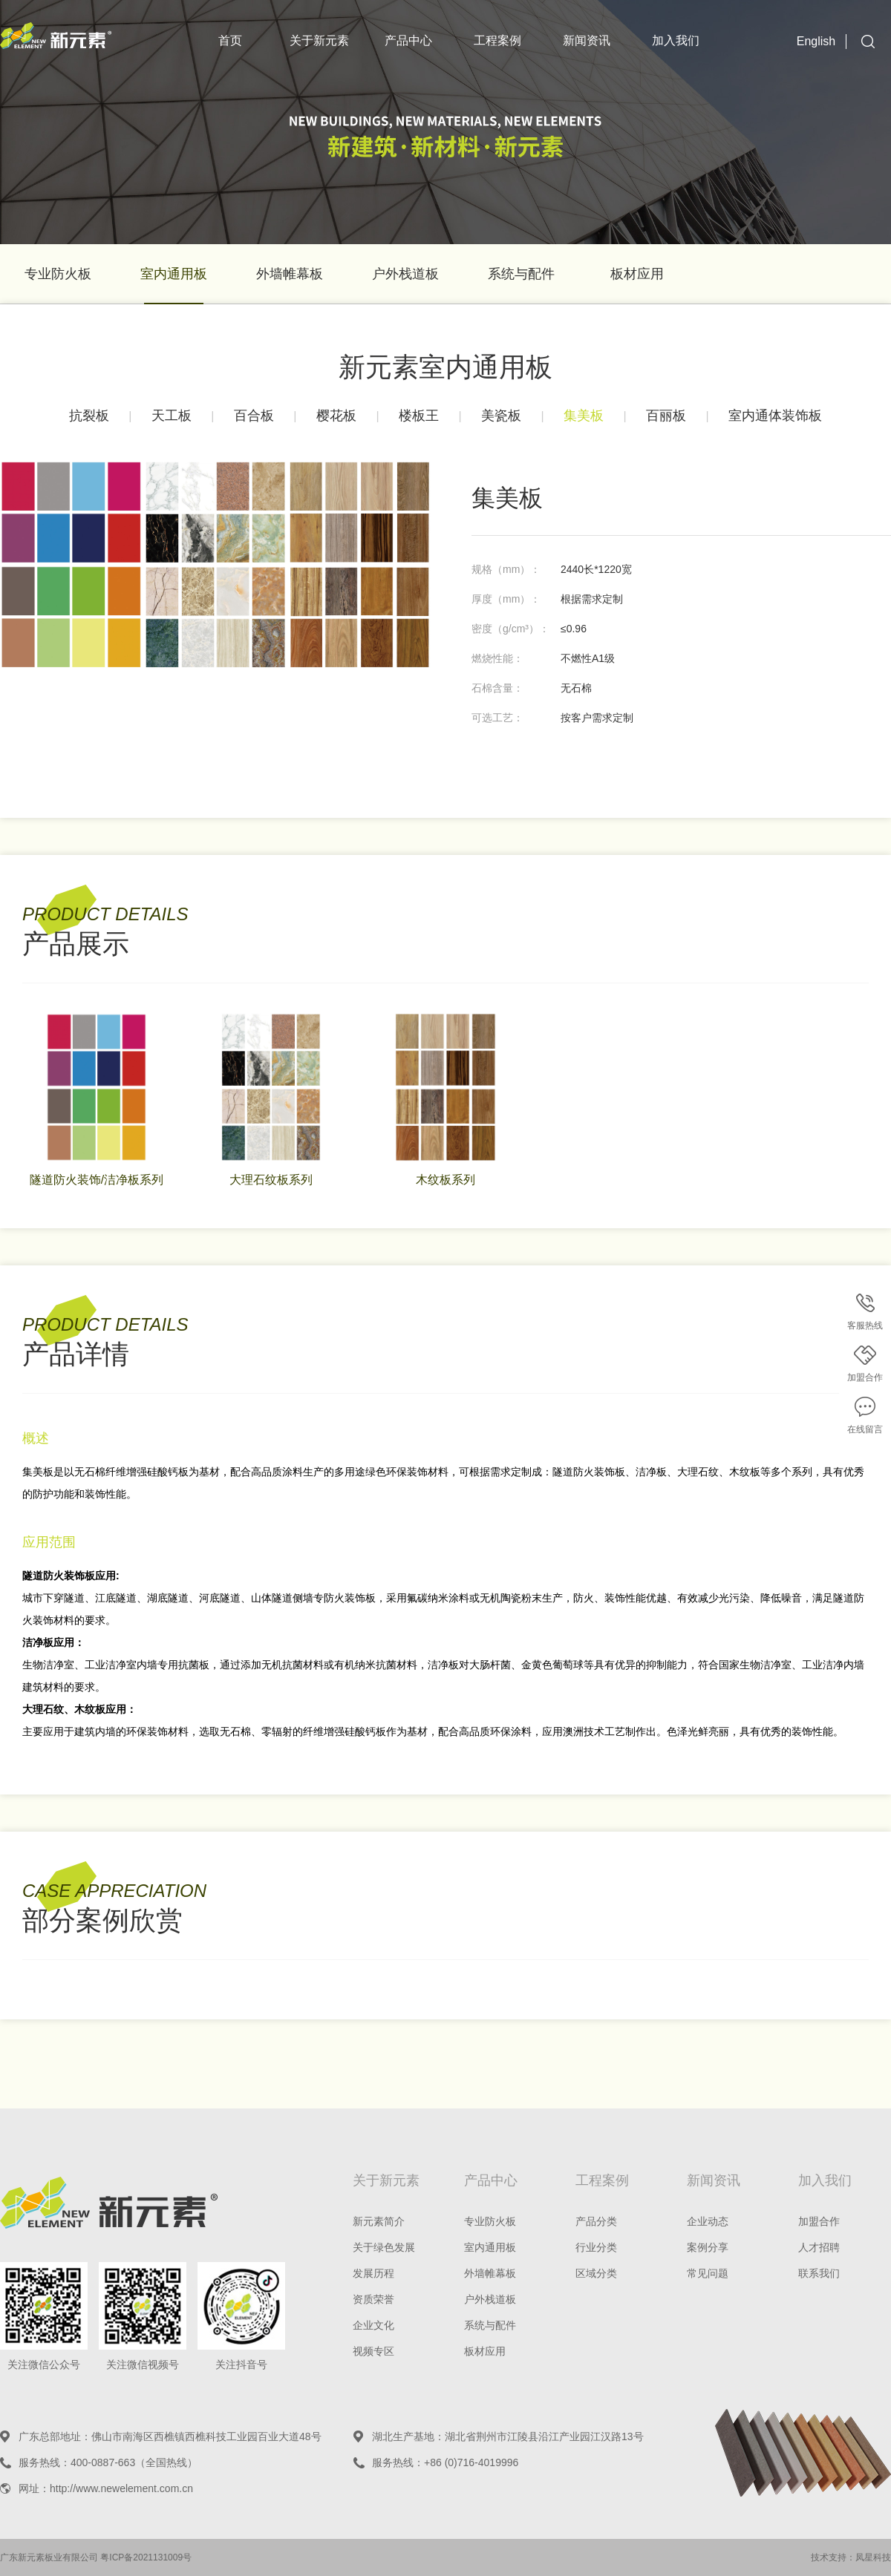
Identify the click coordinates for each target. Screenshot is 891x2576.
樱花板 (336, 415)
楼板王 (419, 415)
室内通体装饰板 (775, 415)
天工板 (171, 415)
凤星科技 (873, 2557)
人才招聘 (819, 2247)
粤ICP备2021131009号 (146, 2557)
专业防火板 (58, 273)
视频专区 (373, 2351)
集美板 (584, 415)
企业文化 (373, 2325)
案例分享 (707, 2247)
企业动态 (707, 2221)
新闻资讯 (586, 40)
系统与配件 (521, 273)
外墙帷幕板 (289, 273)
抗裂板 (89, 415)
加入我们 (675, 40)
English (816, 41)
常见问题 (707, 2273)
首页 (230, 40)
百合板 (254, 415)
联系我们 (819, 2273)
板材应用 (637, 273)
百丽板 (666, 415)
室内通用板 (173, 273)
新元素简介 (379, 2221)
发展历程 (373, 2273)
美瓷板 (501, 415)
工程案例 (497, 40)
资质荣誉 (373, 2299)
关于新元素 (319, 40)
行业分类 (596, 2247)
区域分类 (596, 2273)
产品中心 (408, 40)
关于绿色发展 (384, 2247)
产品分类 (596, 2221)
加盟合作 (819, 2221)
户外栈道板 (405, 273)
